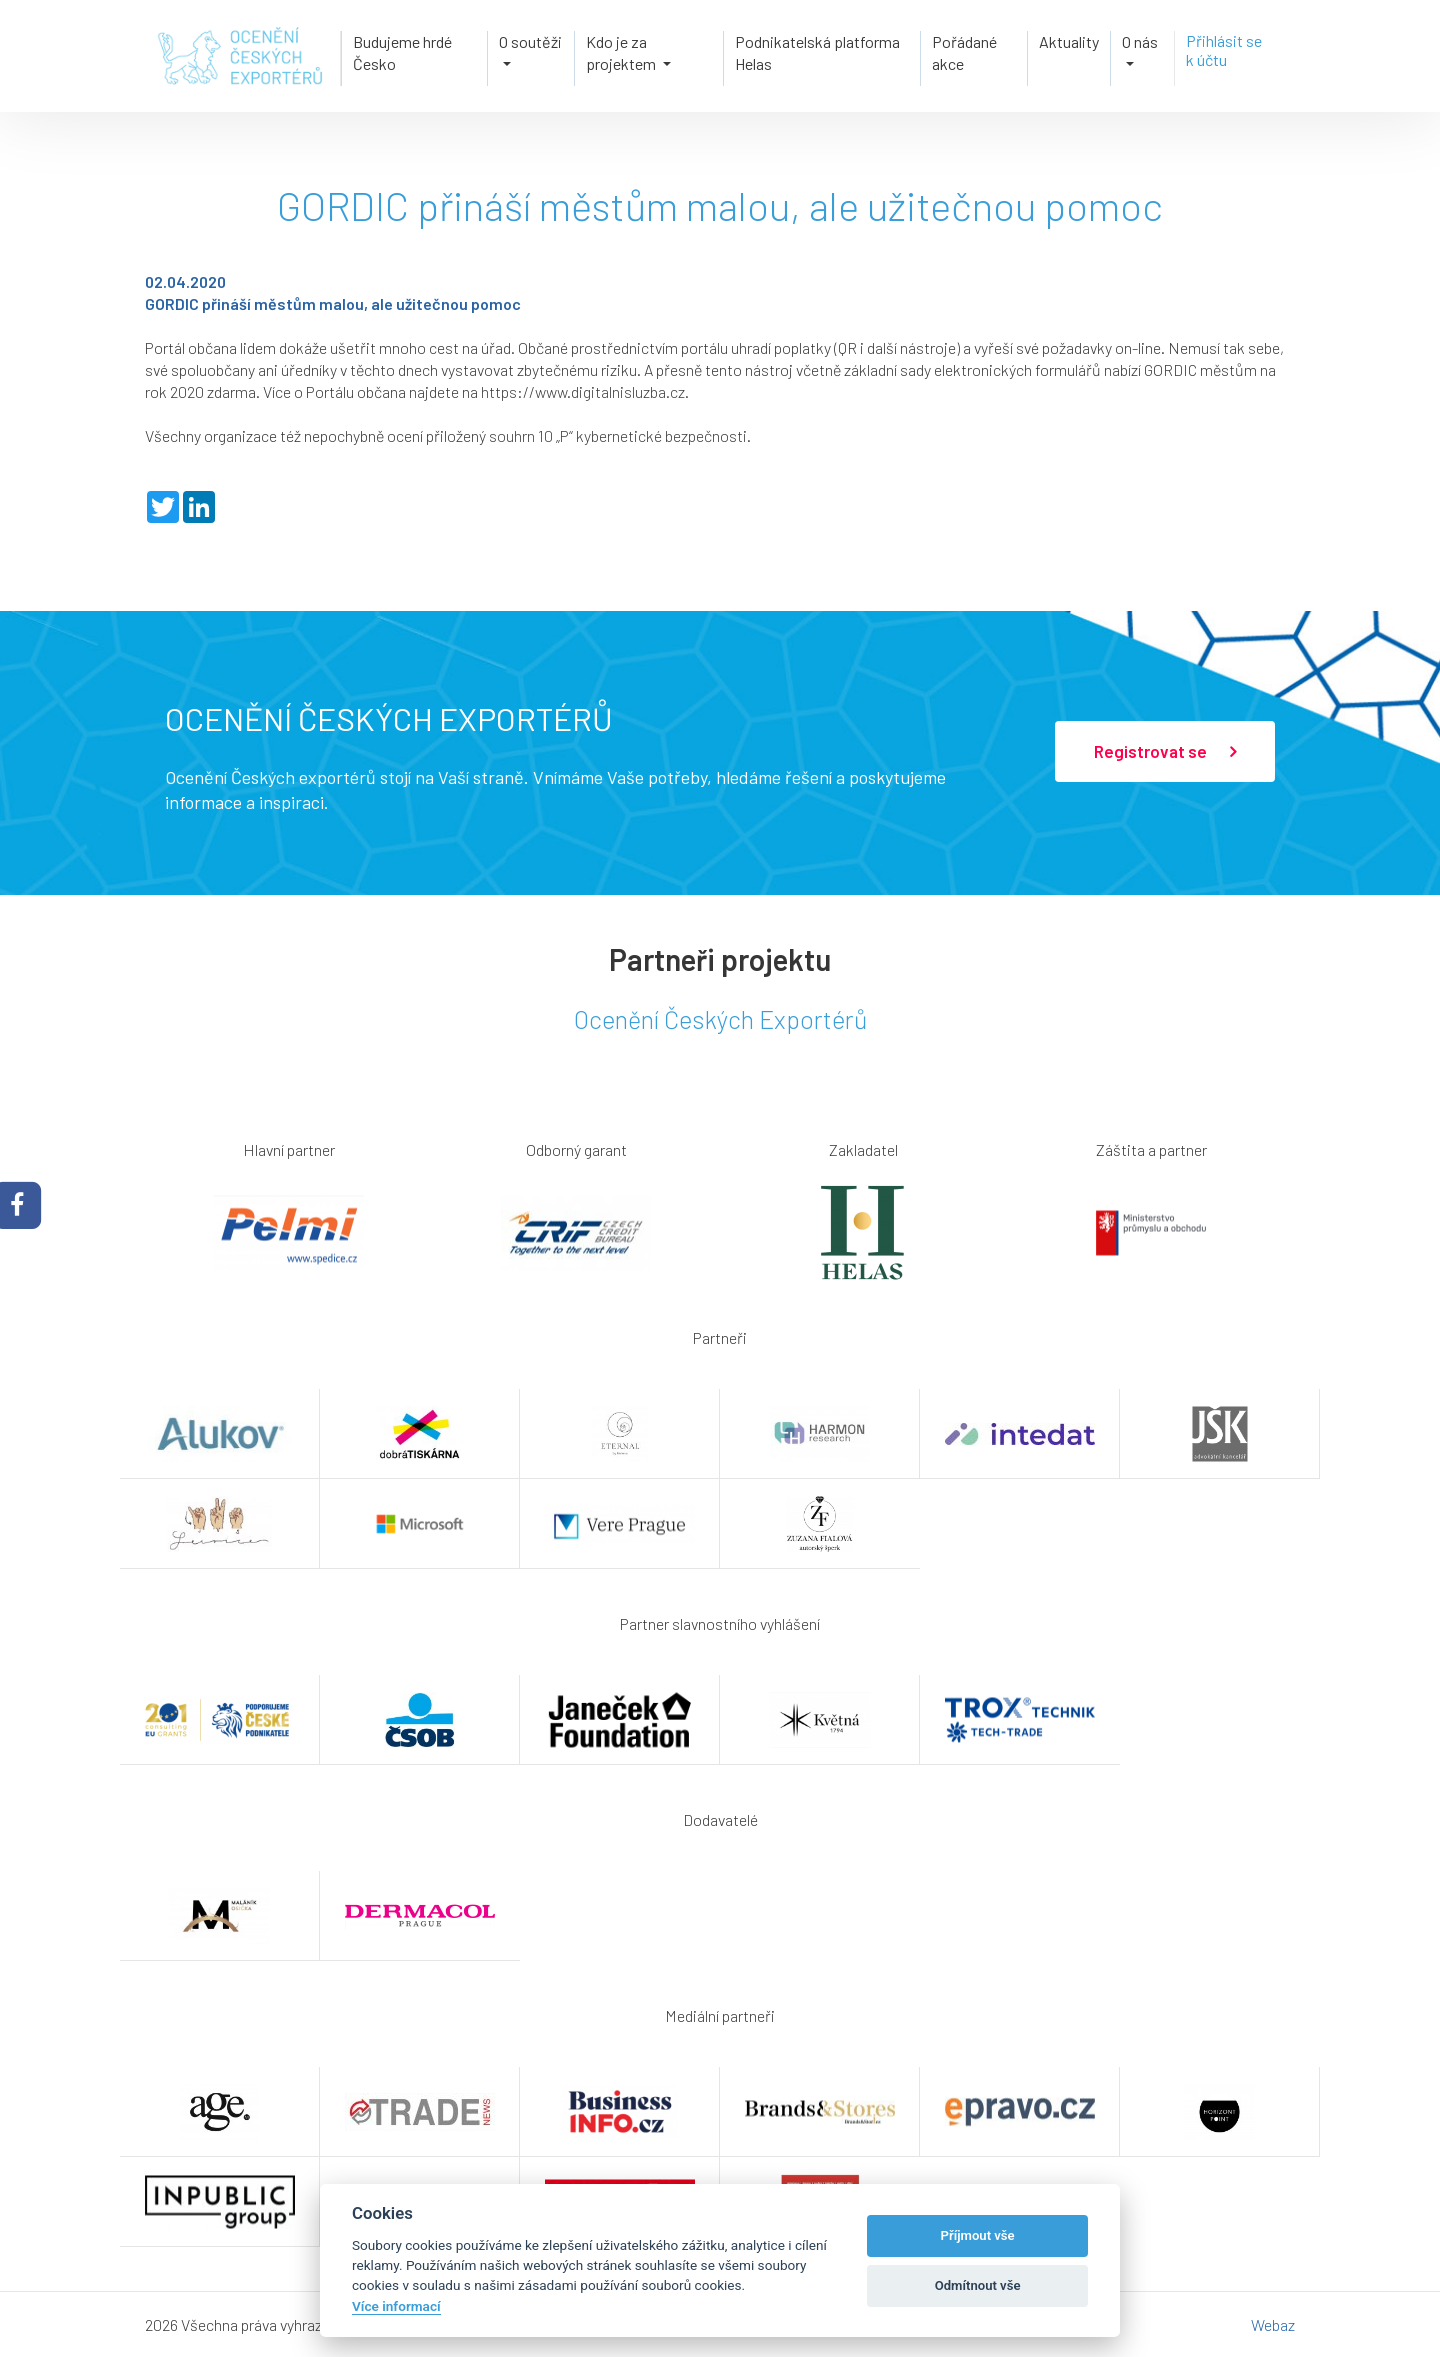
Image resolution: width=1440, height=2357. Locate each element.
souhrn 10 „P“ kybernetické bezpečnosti (618, 435)
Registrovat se (1165, 752)
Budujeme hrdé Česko (402, 52)
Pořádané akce (964, 52)
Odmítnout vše (978, 2285)
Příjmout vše (978, 2235)
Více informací (396, 2306)
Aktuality (1069, 41)
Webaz (1273, 2324)
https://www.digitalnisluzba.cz (583, 391)
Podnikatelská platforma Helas (817, 52)
